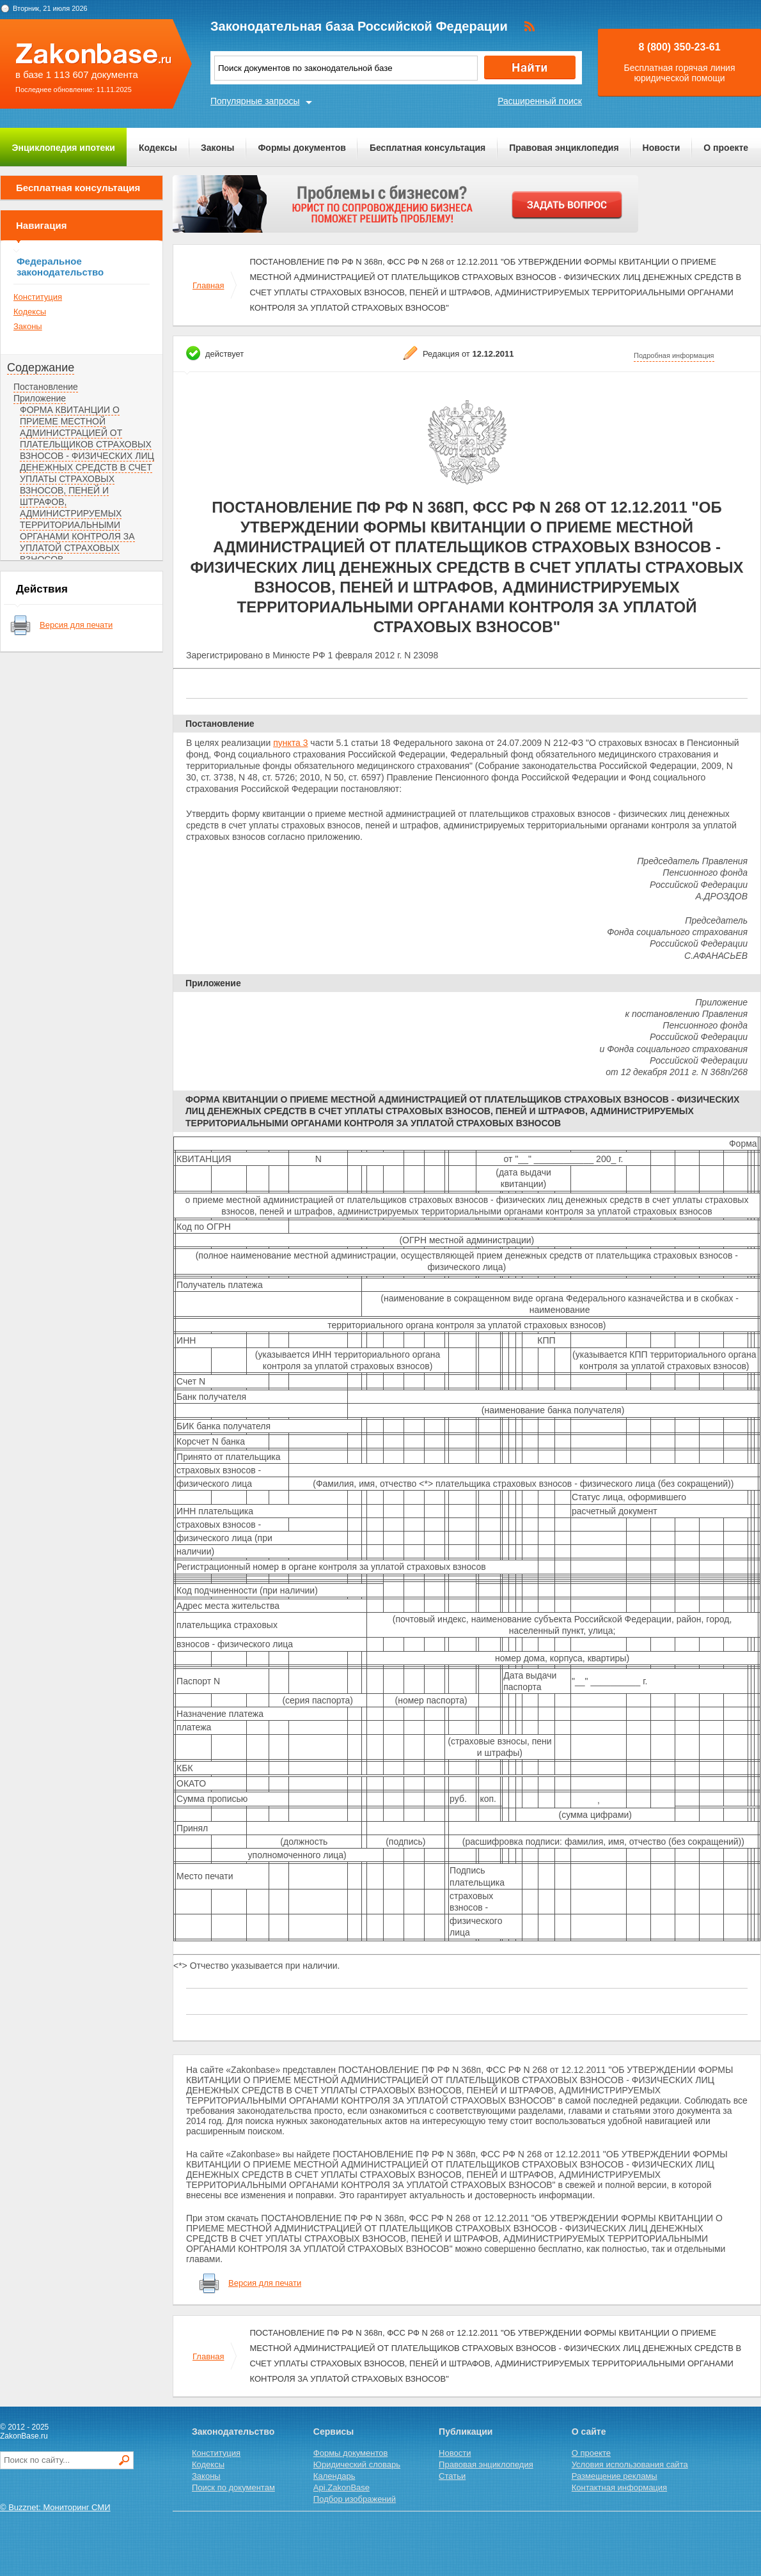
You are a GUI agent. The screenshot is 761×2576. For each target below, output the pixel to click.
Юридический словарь (356, 2464)
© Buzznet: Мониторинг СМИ (55, 2507)
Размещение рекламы (614, 2476)
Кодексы (158, 148)
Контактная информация (619, 2487)
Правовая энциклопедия (563, 148)
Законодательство (233, 2431)
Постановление (45, 387)
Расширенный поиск (540, 101)
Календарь (334, 2476)
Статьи (452, 2476)
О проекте (725, 148)
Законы (217, 148)
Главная (208, 285)
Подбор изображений (354, 2499)
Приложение (39, 398)
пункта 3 (290, 743)
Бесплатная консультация (427, 148)
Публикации (465, 2431)
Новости (661, 148)
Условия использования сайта (630, 2464)
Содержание (40, 367)
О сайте (589, 2431)
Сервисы (333, 2431)
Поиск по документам (233, 2487)
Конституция (37, 297)
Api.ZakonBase (341, 2487)
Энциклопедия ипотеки (63, 148)
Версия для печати (76, 625)
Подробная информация (674, 355)
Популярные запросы (255, 101)
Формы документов (302, 148)
